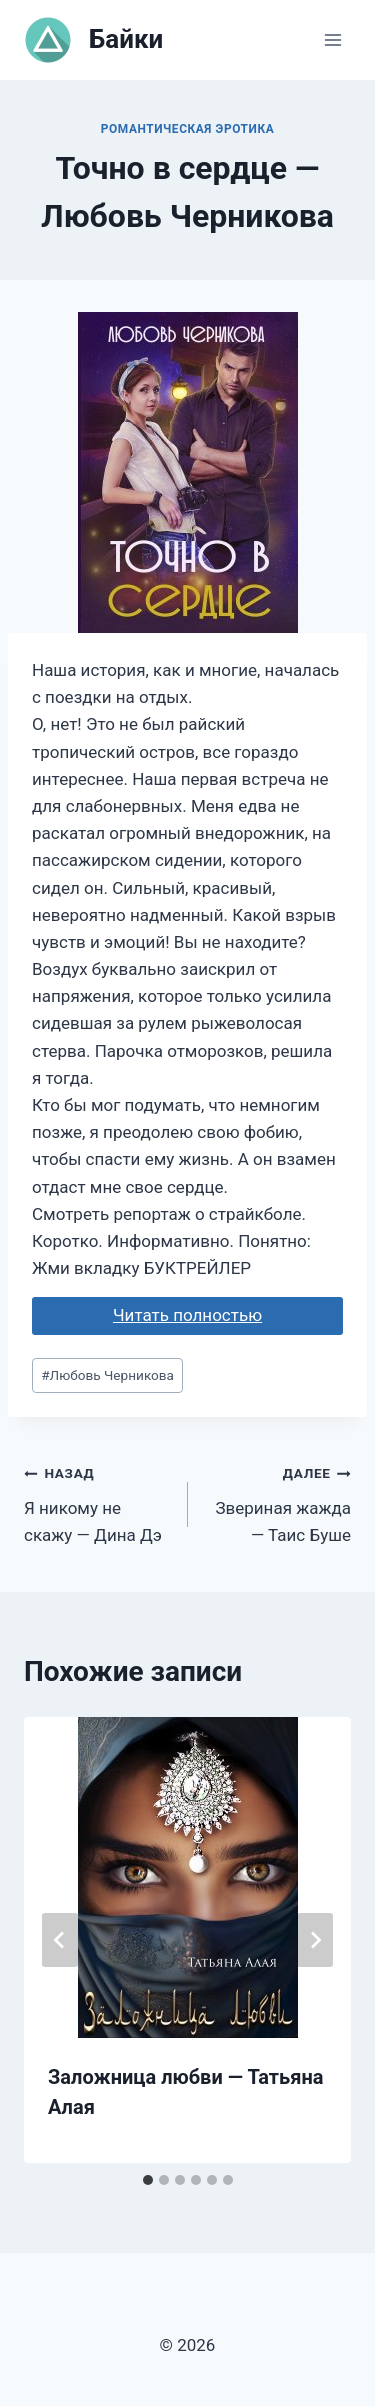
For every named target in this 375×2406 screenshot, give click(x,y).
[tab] (148, 2180)
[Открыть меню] (332, 39)
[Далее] (315, 1940)
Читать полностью (187, 1315)
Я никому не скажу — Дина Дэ (97, 1502)
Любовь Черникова (107, 1375)
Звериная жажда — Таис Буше (278, 1502)
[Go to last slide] (60, 1940)
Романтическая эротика (188, 129)
